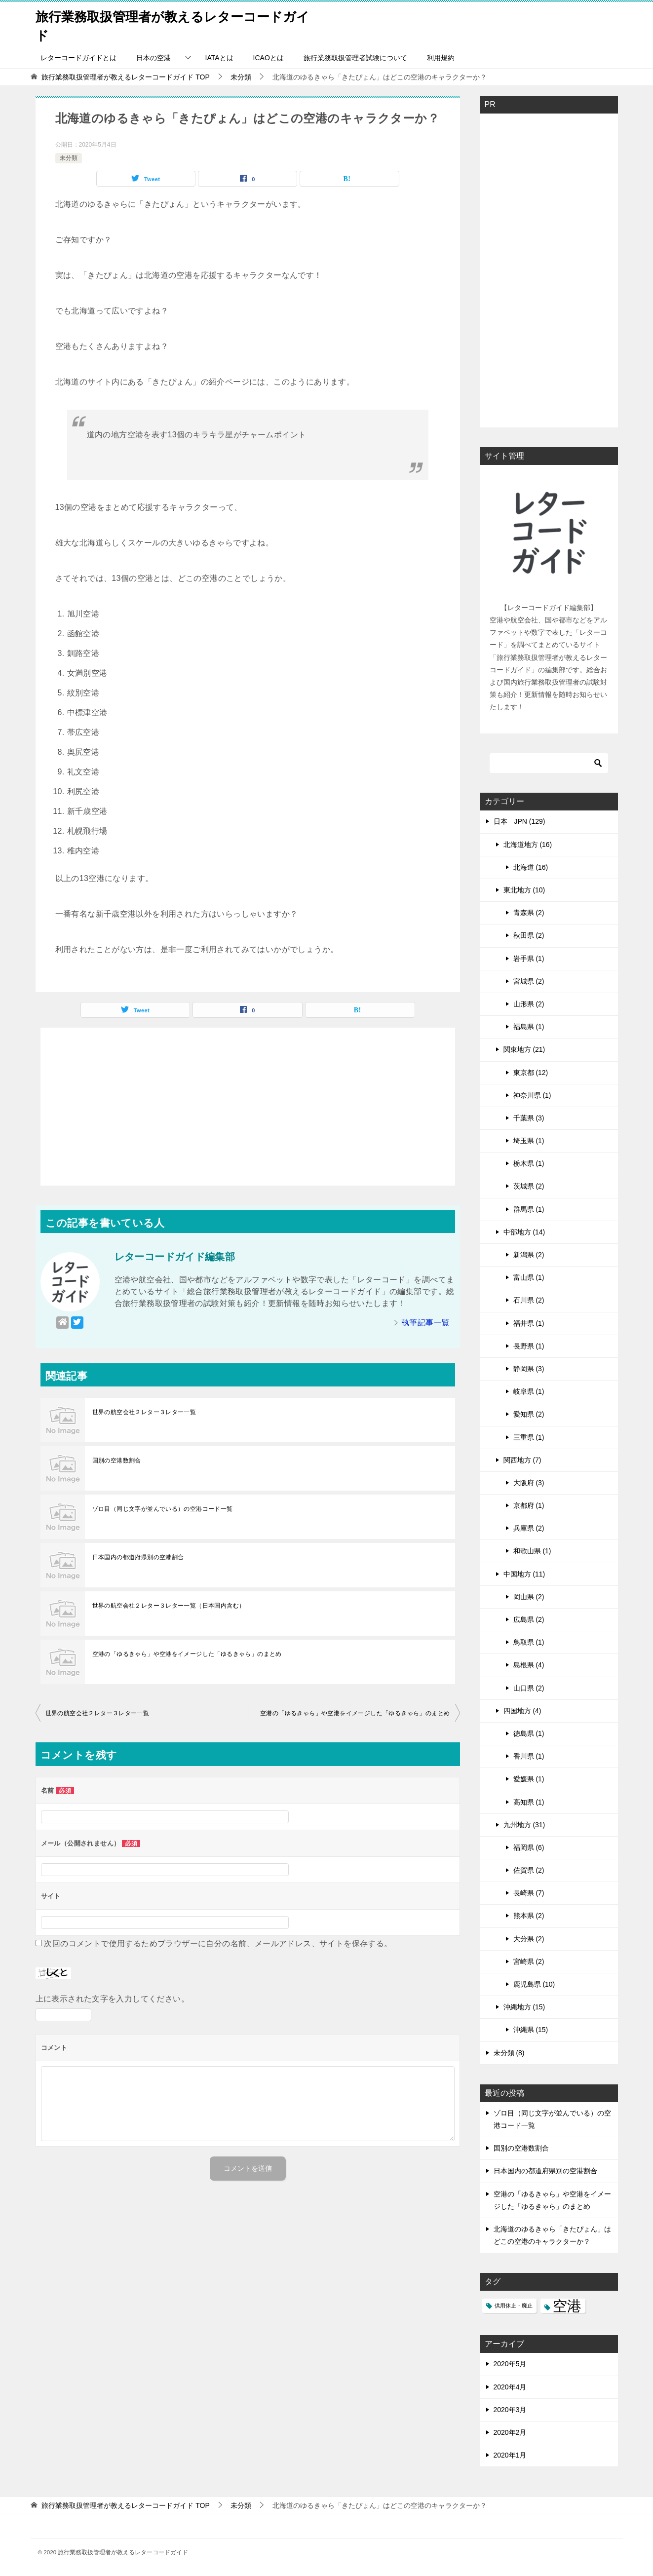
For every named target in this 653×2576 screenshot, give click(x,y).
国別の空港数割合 (116, 1460)
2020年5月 (510, 2364)
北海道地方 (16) (527, 844)
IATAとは (219, 58)
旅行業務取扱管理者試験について (355, 58)
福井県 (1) (528, 1323)
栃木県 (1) (528, 1163)
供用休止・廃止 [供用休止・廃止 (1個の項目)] (514, 2305)
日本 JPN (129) (519, 821)
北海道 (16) (530, 867)
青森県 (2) (528, 913)
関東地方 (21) (524, 1049)
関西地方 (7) (522, 1460)
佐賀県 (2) (528, 1870)
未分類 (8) (509, 2053)
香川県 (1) (528, 1756)
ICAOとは (268, 58)
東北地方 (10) (524, 890)
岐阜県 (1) (528, 1391)
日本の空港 (153, 58)
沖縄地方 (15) (524, 2007)
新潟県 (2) (528, 1255)
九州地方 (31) (524, 1825)
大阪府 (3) (528, 1483)
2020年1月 (510, 2455)
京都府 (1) (528, 1505)
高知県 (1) (528, 1802)
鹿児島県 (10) (534, 1984)
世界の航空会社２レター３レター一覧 (144, 1412)
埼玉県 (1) (528, 1141)
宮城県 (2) (528, 981)
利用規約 (441, 58)
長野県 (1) (528, 1346)
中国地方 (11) (524, 1574)
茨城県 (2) (528, 1186)
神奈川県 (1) (532, 1095)
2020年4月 (510, 2387)
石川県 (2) (528, 1300)
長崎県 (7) (528, 1893)
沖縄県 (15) (530, 2030)
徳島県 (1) (528, 1733)
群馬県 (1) (528, 1209)
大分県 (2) (528, 1939)
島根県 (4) (528, 1665)
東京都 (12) (530, 1073)
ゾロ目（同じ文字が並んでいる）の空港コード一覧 (162, 1508)
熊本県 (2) (528, 1916)
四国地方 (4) (522, 1711)
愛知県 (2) (528, 1414)
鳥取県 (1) (528, 1642)
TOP (125, 77)
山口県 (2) (528, 1688)
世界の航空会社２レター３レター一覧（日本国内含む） (168, 1605)
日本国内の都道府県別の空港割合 (138, 1557)
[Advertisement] (247, 1107)
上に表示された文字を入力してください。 (113, 1999)
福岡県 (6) (528, 1847)
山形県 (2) (528, 1004)
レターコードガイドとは (78, 58)
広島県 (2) (528, 1619)
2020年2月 (510, 2432)
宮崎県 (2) (528, 1961)
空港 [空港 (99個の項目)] (567, 2306)
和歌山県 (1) (532, 1551)
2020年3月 (510, 2410)
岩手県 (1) (528, 958)
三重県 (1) (528, 1437)
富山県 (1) (528, 1277)
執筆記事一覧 (425, 1322)
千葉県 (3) (528, 1118)
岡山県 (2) (528, 1597)
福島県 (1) (528, 1027)
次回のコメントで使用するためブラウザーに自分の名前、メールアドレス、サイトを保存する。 (218, 1943)
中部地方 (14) (524, 1232)
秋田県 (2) (528, 935)
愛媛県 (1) (528, 1779)
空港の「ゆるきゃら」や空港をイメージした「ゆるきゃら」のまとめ (187, 1654)
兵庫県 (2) (528, 1528)
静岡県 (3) (528, 1369)
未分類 (68, 157)
